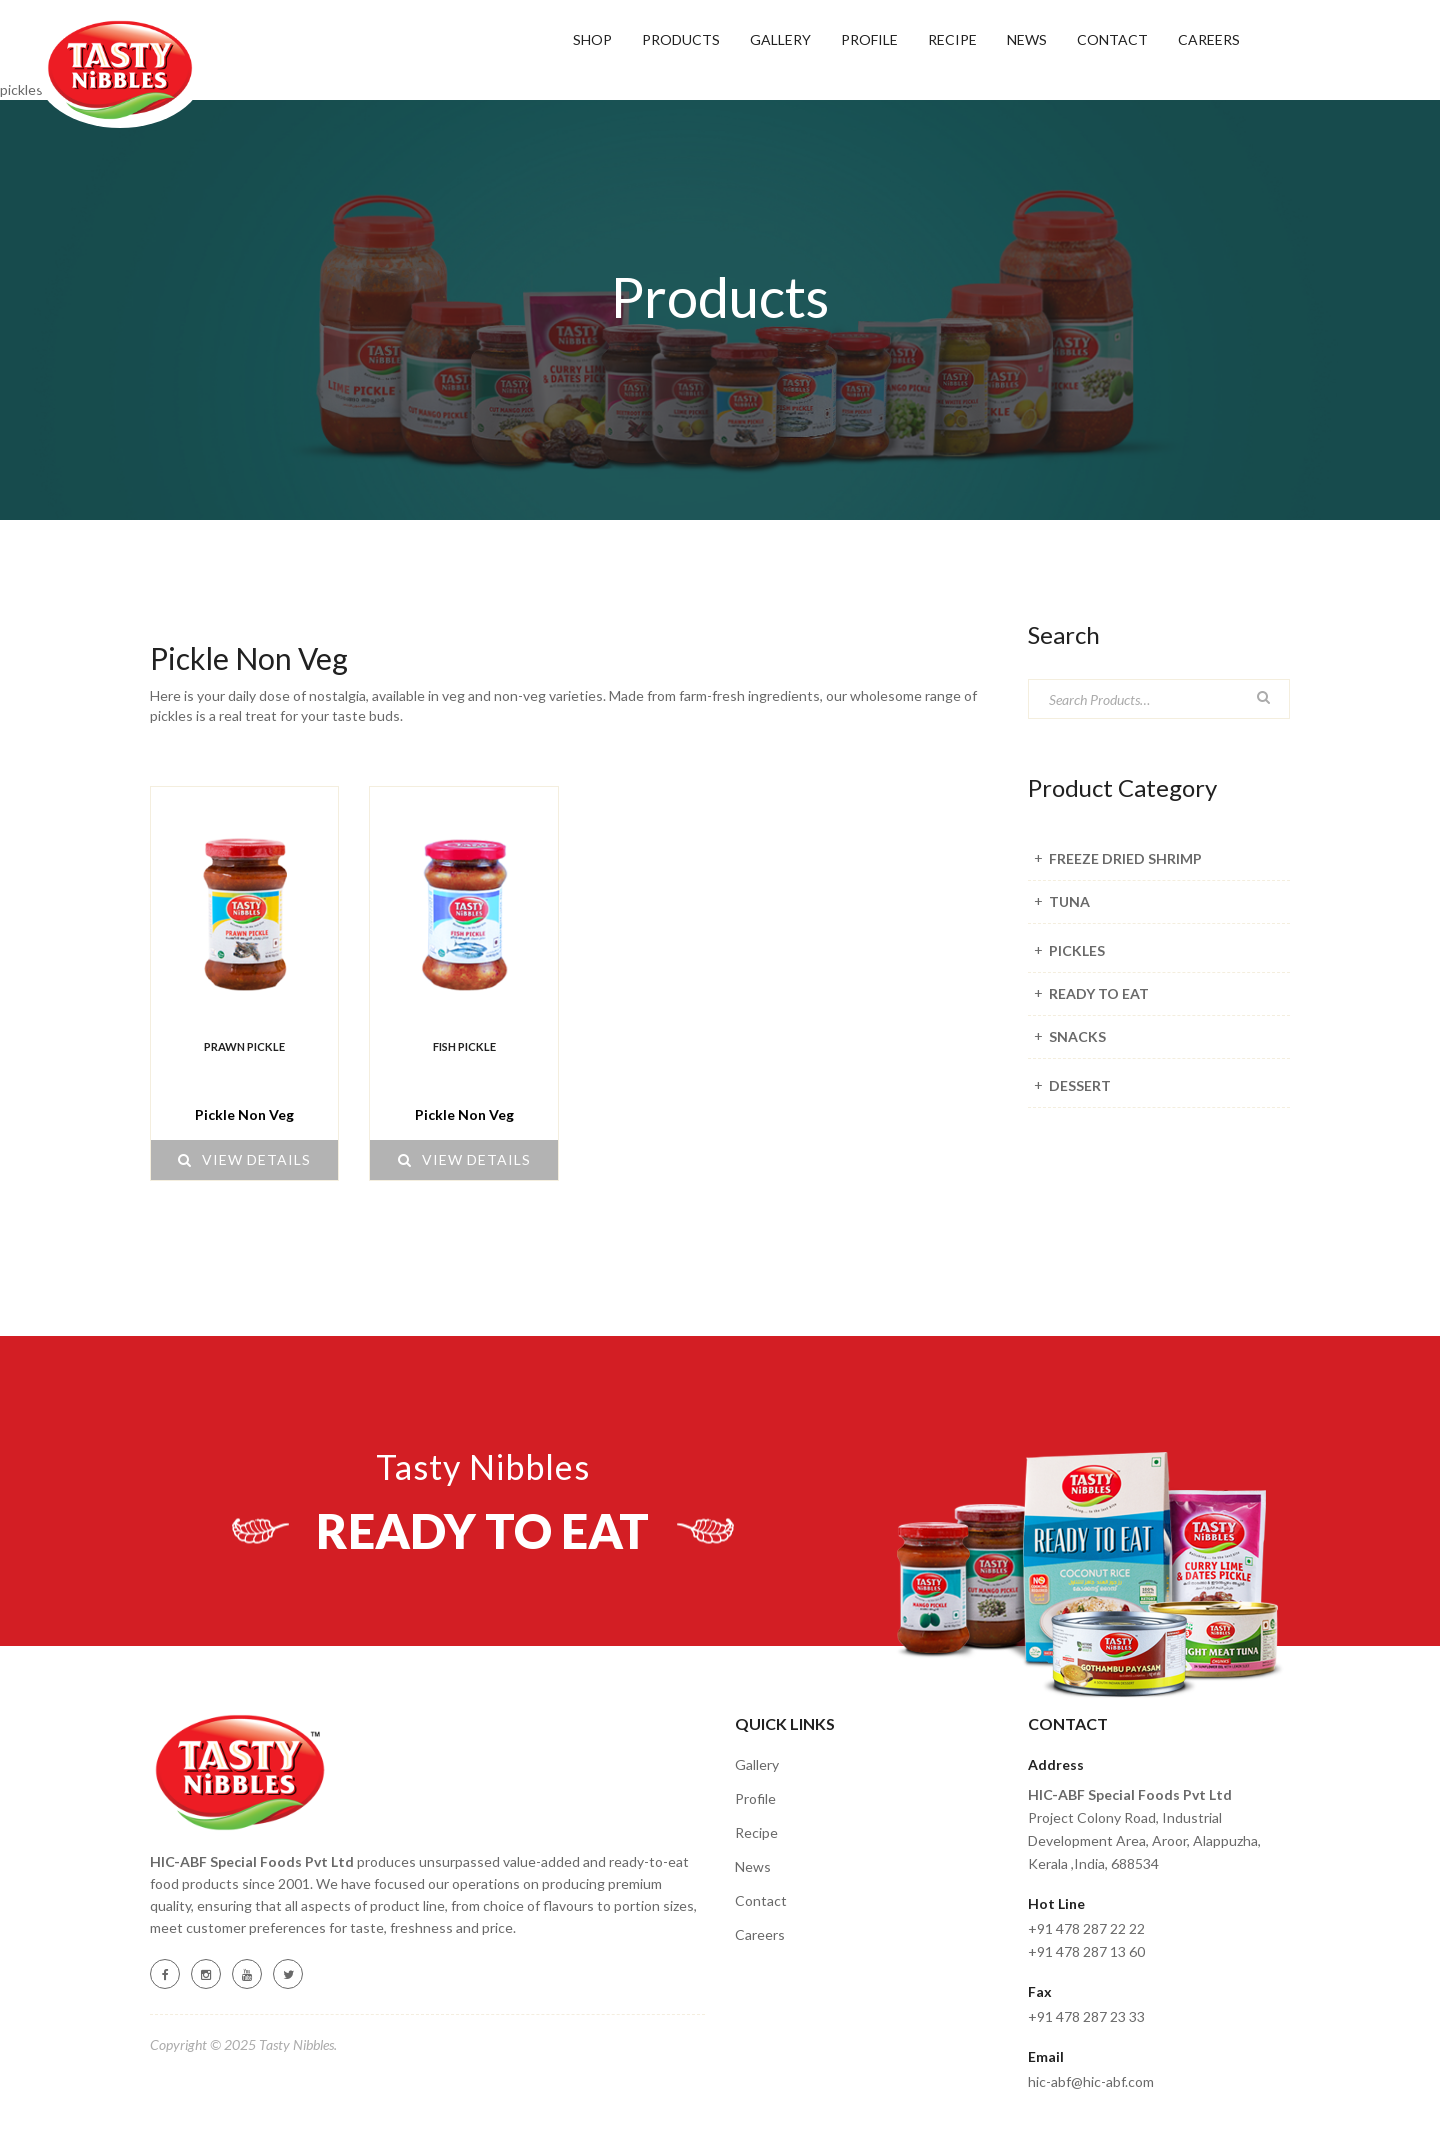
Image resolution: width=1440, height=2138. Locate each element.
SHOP (592, 39)
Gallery (757, 1764)
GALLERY (780, 39)
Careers (1209, 39)
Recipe (756, 1832)
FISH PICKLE (464, 1046)
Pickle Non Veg (244, 1114)
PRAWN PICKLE (244, 1046)
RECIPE (952, 39)
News (1027, 39)
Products (681, 39)
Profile (869, 39)
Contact (1112, 39)
